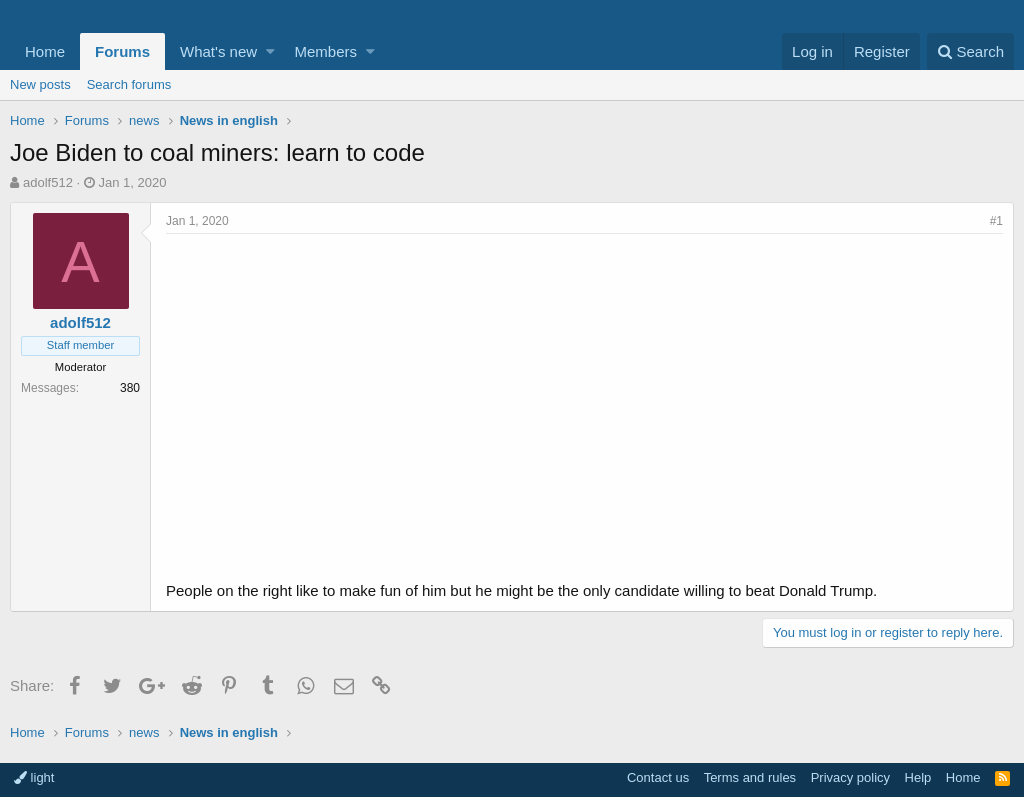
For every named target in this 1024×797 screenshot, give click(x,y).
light (34, 777)
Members (326, 51)
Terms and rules (750, 777)
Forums (122, 51)
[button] (270, 51)
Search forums (129, 84)
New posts (40, 84)
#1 (996, 221)
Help (918, 777)
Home (45, 51)
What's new (218, 51)
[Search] (970, 51)
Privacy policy (850, 777)
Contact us (658, 777)
